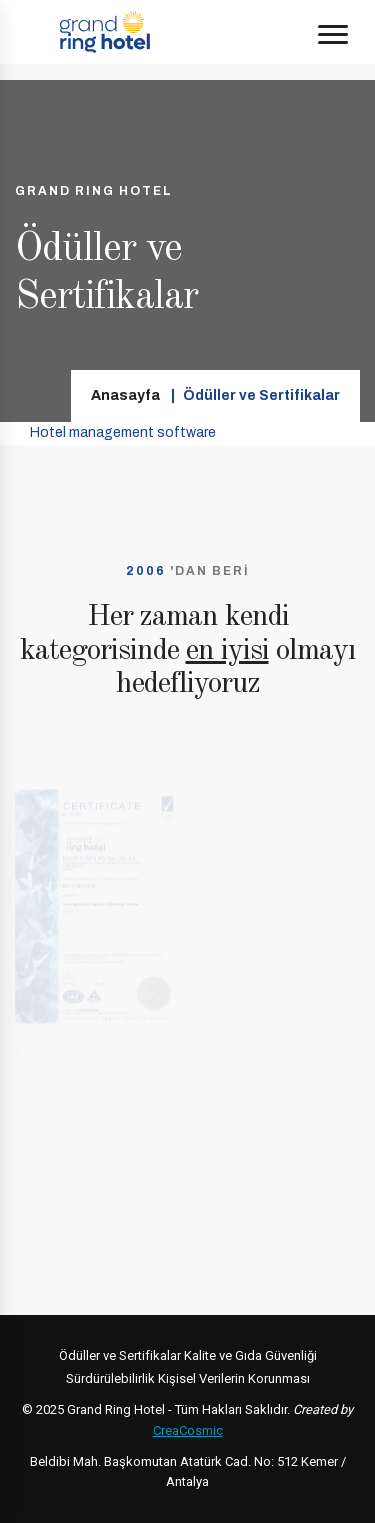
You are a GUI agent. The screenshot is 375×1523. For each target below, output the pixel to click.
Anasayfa (125, 395)
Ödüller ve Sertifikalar (120, 1355)
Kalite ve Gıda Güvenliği (250, 1355)
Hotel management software (123, 432)
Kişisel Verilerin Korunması (234, 1378)
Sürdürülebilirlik (110, 1378)
